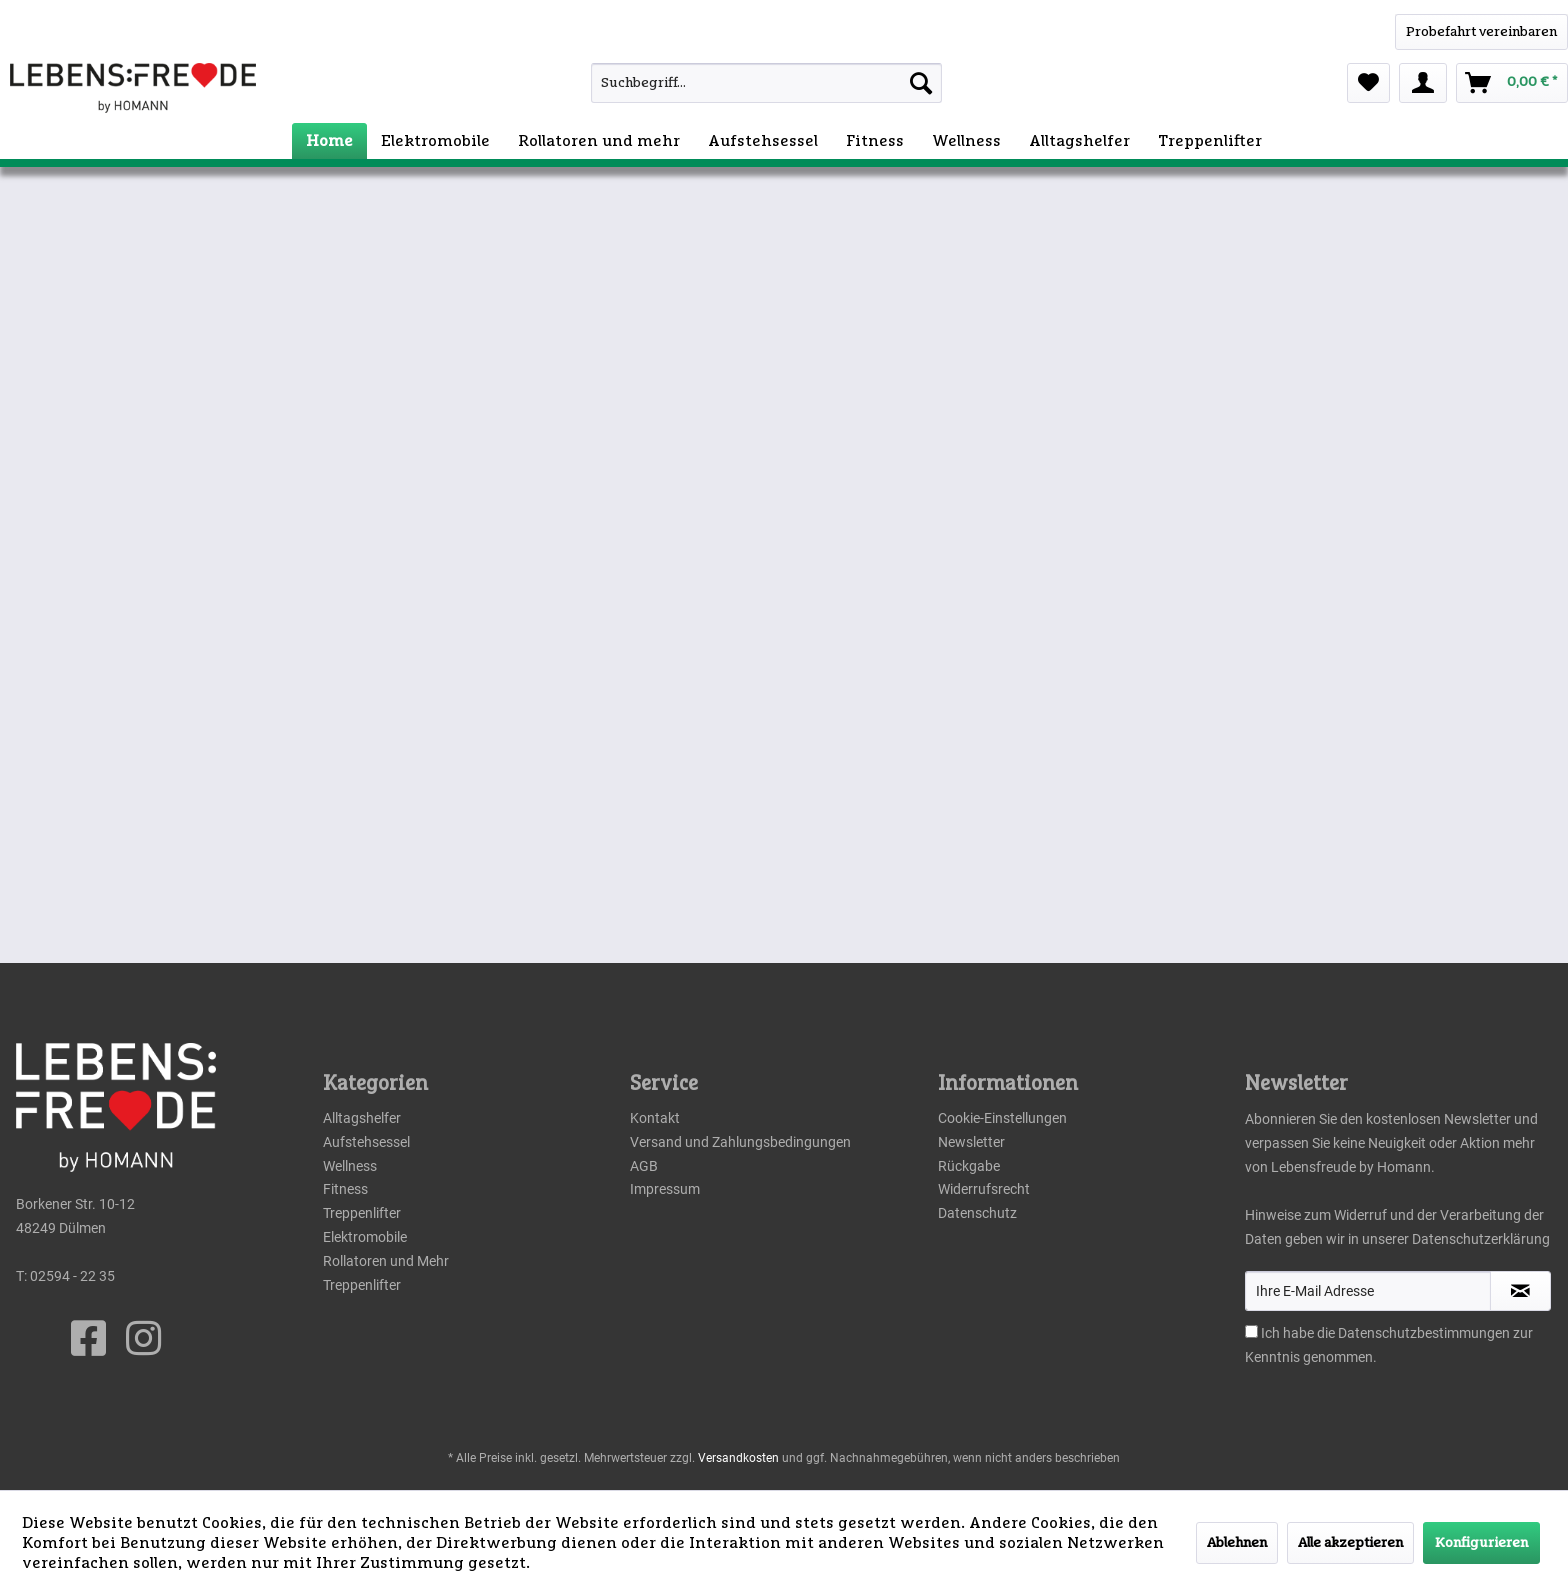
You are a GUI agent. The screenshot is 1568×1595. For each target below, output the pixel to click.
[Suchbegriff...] (766, 83)
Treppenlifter (362, 1213)
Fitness (345, 1189)
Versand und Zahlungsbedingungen (740, 1142)
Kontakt (655, 1118)
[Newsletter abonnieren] (1520, 1291)
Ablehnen (1237, 1543)
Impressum (665, 1189)
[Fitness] (875, 141)
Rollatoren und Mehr (386, 1261)
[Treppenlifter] (1210, 141)
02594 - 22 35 (72, 1276)
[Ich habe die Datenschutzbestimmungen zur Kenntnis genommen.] (1251, 1331)
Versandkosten (738, 1458)
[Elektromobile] (435, 141)
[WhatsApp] (1481, 32)
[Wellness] (966, 141)
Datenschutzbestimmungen (1424, 1333)
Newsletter (971, 1142)
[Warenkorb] (1512, 83)
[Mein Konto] (1423, 83)
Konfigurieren (1481, 1543)
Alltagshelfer (362, 1118)
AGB (644, 1166)
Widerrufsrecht (984, 1189)
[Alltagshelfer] (1079, 141)
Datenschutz (977, 1213)
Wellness (350, 1166)
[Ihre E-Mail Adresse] (1368, 1291)
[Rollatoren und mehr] (599, 141)
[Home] (329, 141)
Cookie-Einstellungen (1002, 1118)
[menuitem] (722, 83)
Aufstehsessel (366, 1142)
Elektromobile (365, 1237)
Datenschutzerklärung (1481, 1239)
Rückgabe (969, 1166)
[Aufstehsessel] (763, 141)
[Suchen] (921, 83)
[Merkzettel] (1368, 83)
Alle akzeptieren (1350, 1543)
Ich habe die (1299, 1333)
